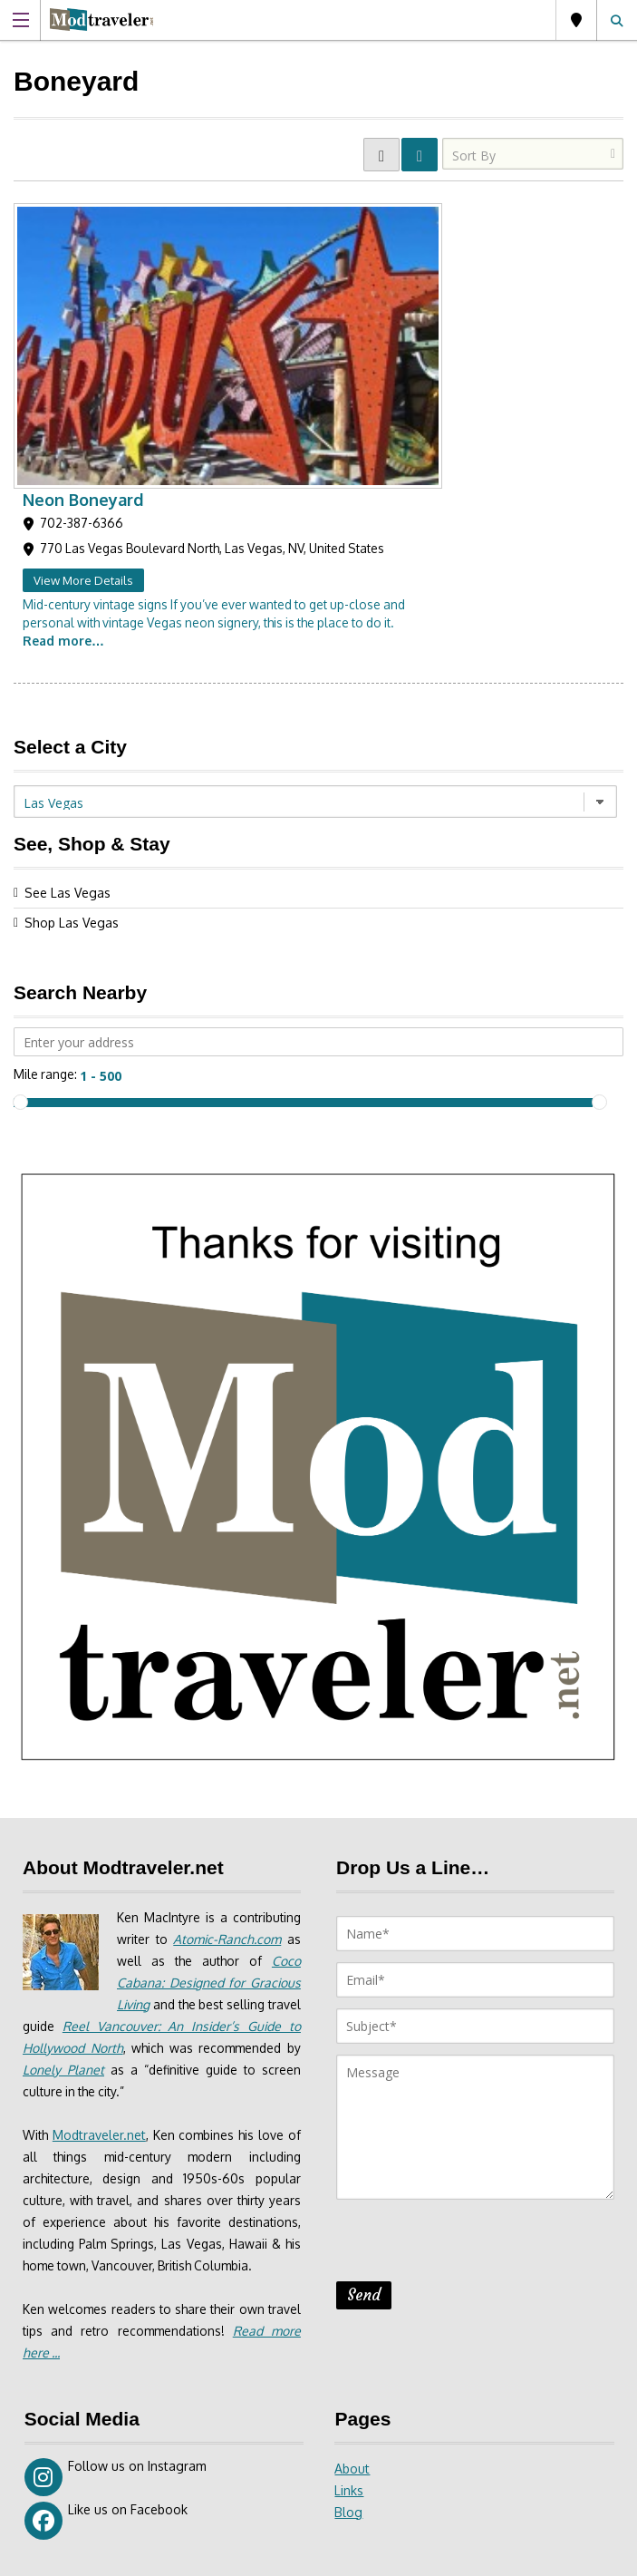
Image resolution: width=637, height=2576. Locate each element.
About (352, 2201)
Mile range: (46, 784)
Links (348, 2223)
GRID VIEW (381, 154)
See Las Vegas (67, 603)
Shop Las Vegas (71, 633)
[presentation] (474, 1956)
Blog (348, 2244)
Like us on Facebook (106, 2253)
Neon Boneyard (284, 210)
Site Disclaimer (363, 2556)
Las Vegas (576, 20)
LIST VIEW (419, 154)
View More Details (284, 291)
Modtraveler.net (100, 1845)
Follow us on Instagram (115, 2210)
